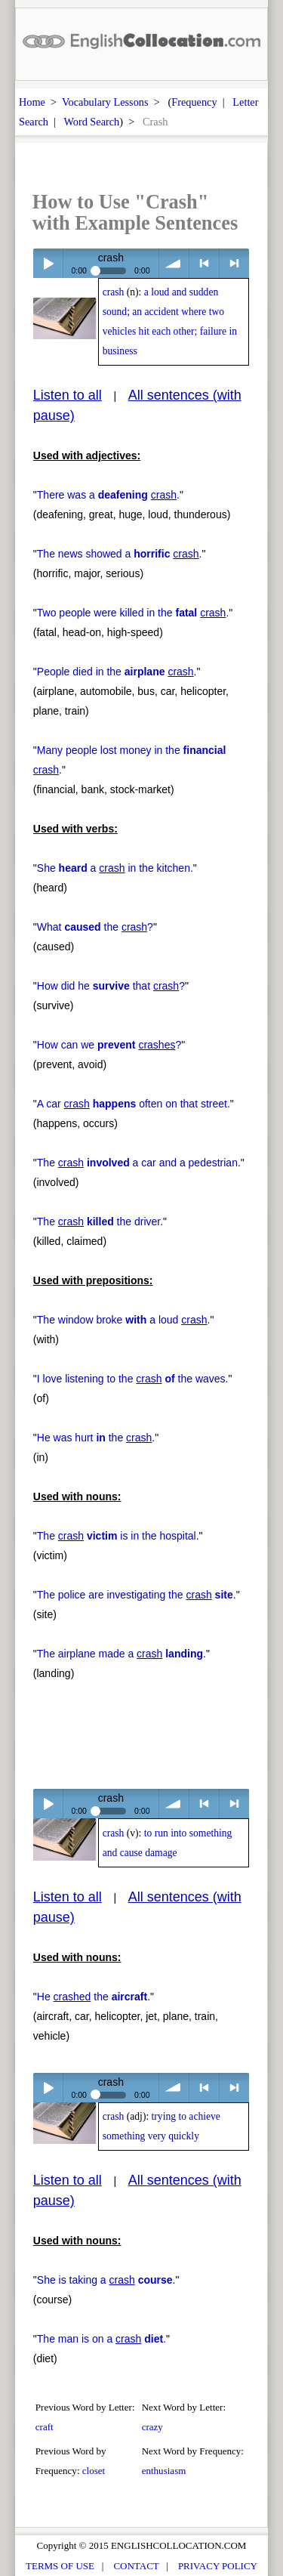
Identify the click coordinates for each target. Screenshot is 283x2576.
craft (44, 2426)
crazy (152, 2426)
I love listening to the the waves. (133, 1379)
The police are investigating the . (136, 1595)
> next (234, 263)
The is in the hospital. (118, 1536)
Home (32, 102)
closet (93, 2470)
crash (114, 292)
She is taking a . (106, 2280)
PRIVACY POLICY (217, 2565)
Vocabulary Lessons (105, 102)
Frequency (194, 102)
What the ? (95, 927)
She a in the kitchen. (115, 868)
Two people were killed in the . (133, 613)
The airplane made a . (121, 1654)
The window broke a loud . (124, 1320)
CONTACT (135, 2565)
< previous (204, 263)
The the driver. (100, 1221)
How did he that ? (111, 986)
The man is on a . (101, 2339)
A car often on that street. (133, 1104)
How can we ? (109, 1045)
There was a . (108, 495)
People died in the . (117, 672)
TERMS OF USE (60, 2565)
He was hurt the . (96, 1438)
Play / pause (48, 263)
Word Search (91, 122)
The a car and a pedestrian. (139, 1163)
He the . (93, 1997)
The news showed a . (119, 554)
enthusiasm (164, 2470)
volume (174, 263)
